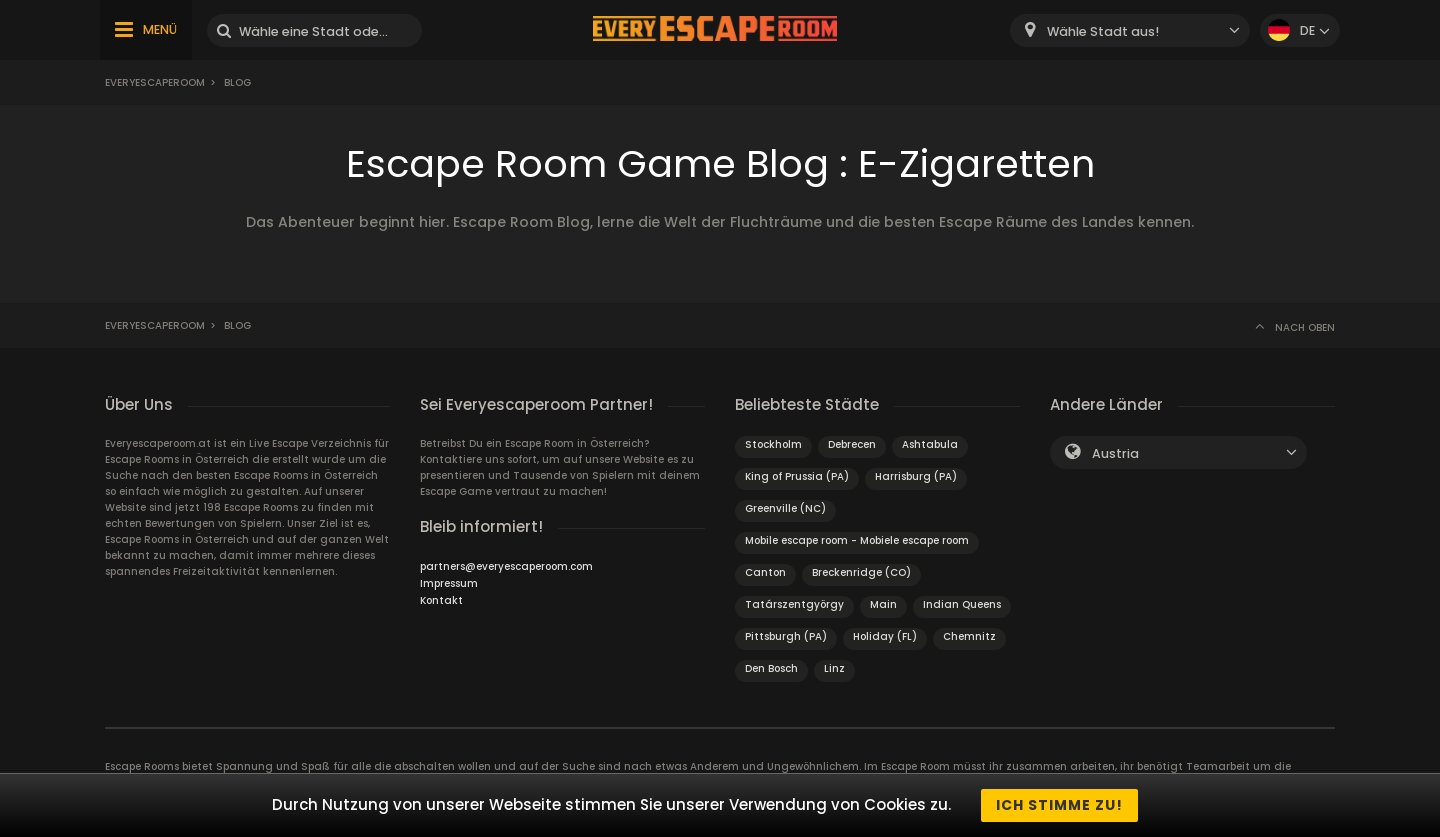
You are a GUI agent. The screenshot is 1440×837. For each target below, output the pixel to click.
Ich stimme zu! (1059, 805)
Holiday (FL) (885, 636)
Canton (765, 572)
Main (883, 604)
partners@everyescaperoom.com (506, 566)
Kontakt (441, 600)
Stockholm (773, 444)
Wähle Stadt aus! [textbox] (1103, 31)
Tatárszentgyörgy (794, 604)
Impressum (449, 583)
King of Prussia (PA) (797, 476)
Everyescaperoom (155, 82)
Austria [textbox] (1115, 453)
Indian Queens (962, 604)
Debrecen (852, 444)
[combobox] (1130, 30)
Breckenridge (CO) (861, 572)
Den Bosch (771, 668)
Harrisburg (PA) (916, 476)
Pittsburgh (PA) (786, 636)
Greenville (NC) (785, 508)
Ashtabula (930, 444)
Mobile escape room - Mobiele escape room (857, 540)
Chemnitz (969, 636)
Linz (834, 668)
